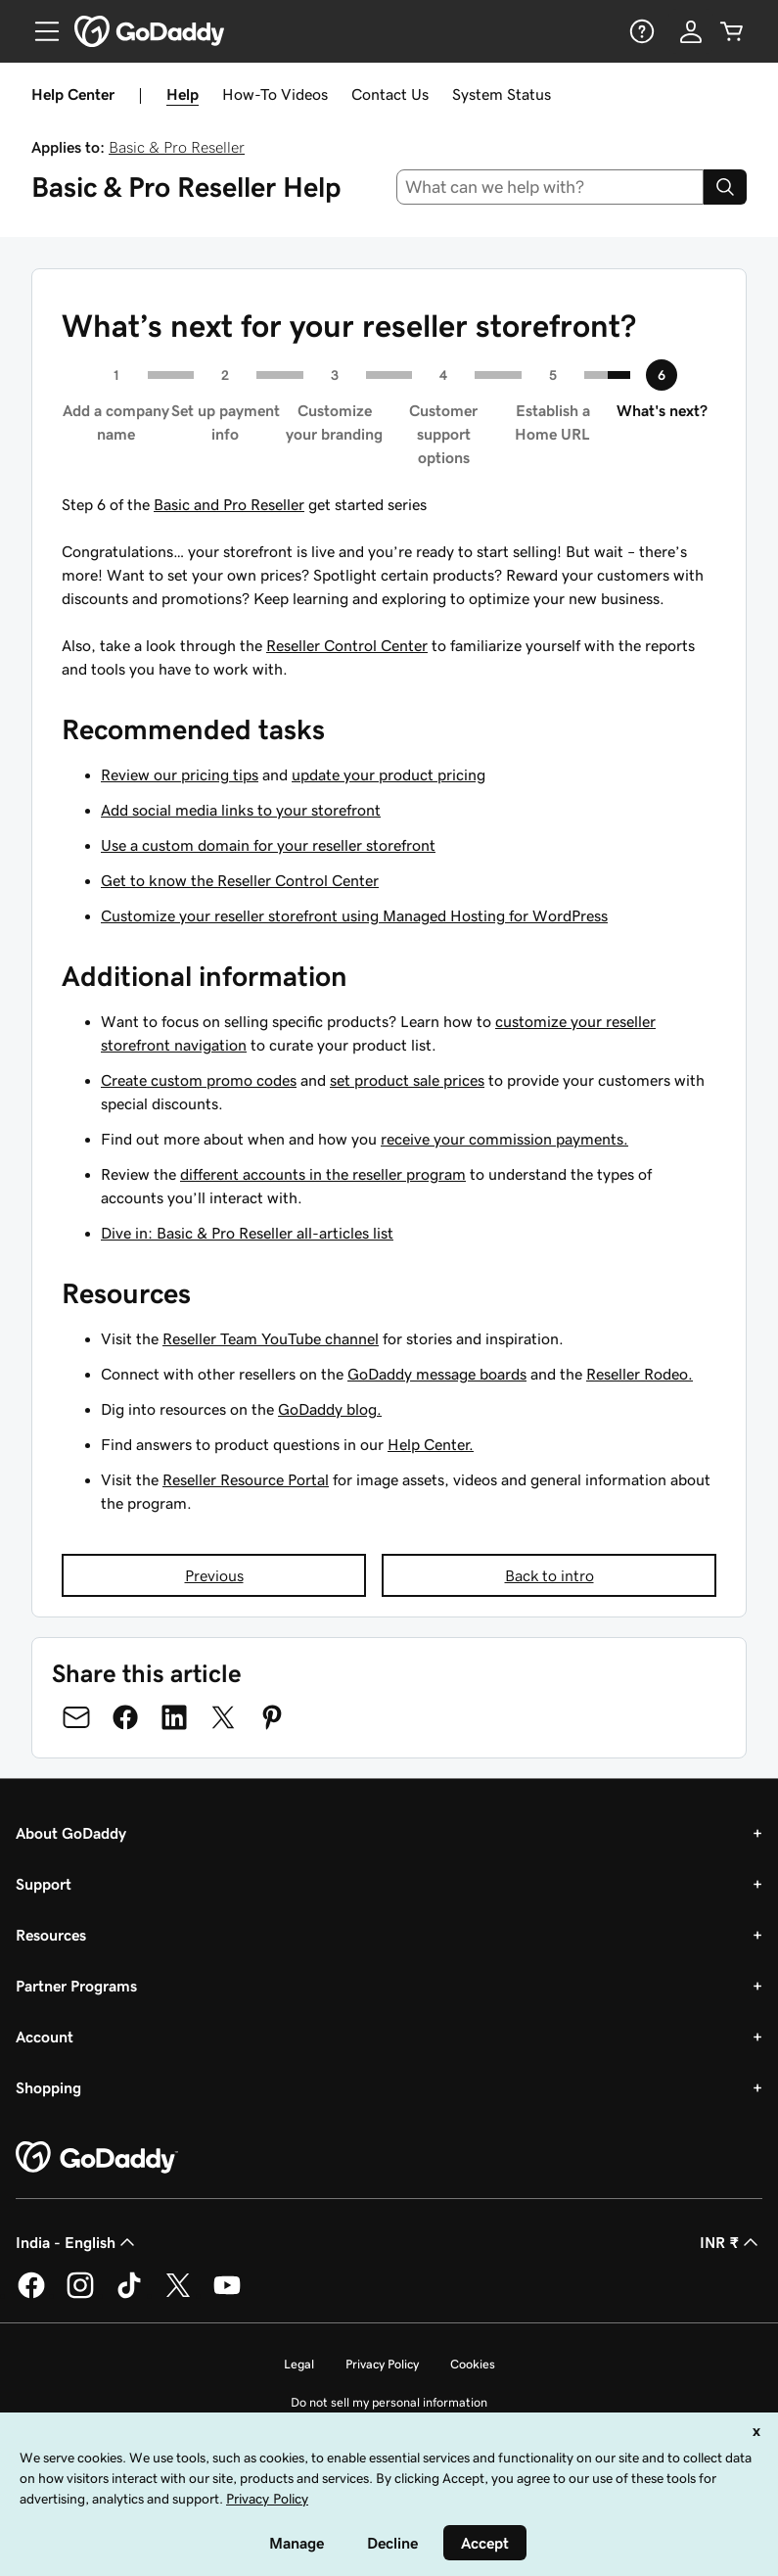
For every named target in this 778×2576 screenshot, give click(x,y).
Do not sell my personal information (389, 2402)
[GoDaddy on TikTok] (129, 2295)
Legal (299, 2364)
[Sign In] (690, 31)
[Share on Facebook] (125, 1717)
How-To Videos (275, 94)
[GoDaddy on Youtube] (227, 2295)
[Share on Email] (76, 1717)
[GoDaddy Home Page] (97, 2158)
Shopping (48, 2087)
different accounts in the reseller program (323, 1174)
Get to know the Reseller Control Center (240, 880)
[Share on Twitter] (223, 1717)
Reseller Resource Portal (245, 1479)
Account (44, 2036)
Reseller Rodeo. (639, 1374)
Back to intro (549, 1575)
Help (182, 94)
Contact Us (390, 94)
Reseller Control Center (347, 645)
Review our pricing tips (179, 774)
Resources (51, 1935)
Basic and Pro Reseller (229, 504)
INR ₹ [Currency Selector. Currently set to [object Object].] (731, 2242)
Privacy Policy (382, 2364)
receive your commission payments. (504, 1139)
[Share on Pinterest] (272, 1717)
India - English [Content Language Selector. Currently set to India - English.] (77, 2242)
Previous (214, 1575)
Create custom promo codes (199, 1080)
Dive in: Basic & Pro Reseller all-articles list (247, 1233)
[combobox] (550, 187)
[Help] (640, 31)
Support (43, 1884)
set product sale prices (407, 1080)
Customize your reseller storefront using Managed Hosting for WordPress (354, 915)
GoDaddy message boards (436, 1374)
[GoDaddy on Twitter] (178, 2295)
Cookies (472, 2364)
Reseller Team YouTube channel (270, 1338)
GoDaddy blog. (330, 1409)
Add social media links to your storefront (241, 810)
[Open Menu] (39, 31)
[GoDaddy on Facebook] (31, 2295)
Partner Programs (76, 1985)
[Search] (725, 187)
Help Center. (431, 1444)
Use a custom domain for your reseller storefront (268, 845)
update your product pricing (388, 774)
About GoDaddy (71, 1833)
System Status (501, 94)
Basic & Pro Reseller (177, 147)
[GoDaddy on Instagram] (80, 2295)
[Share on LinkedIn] (174, 1717)
